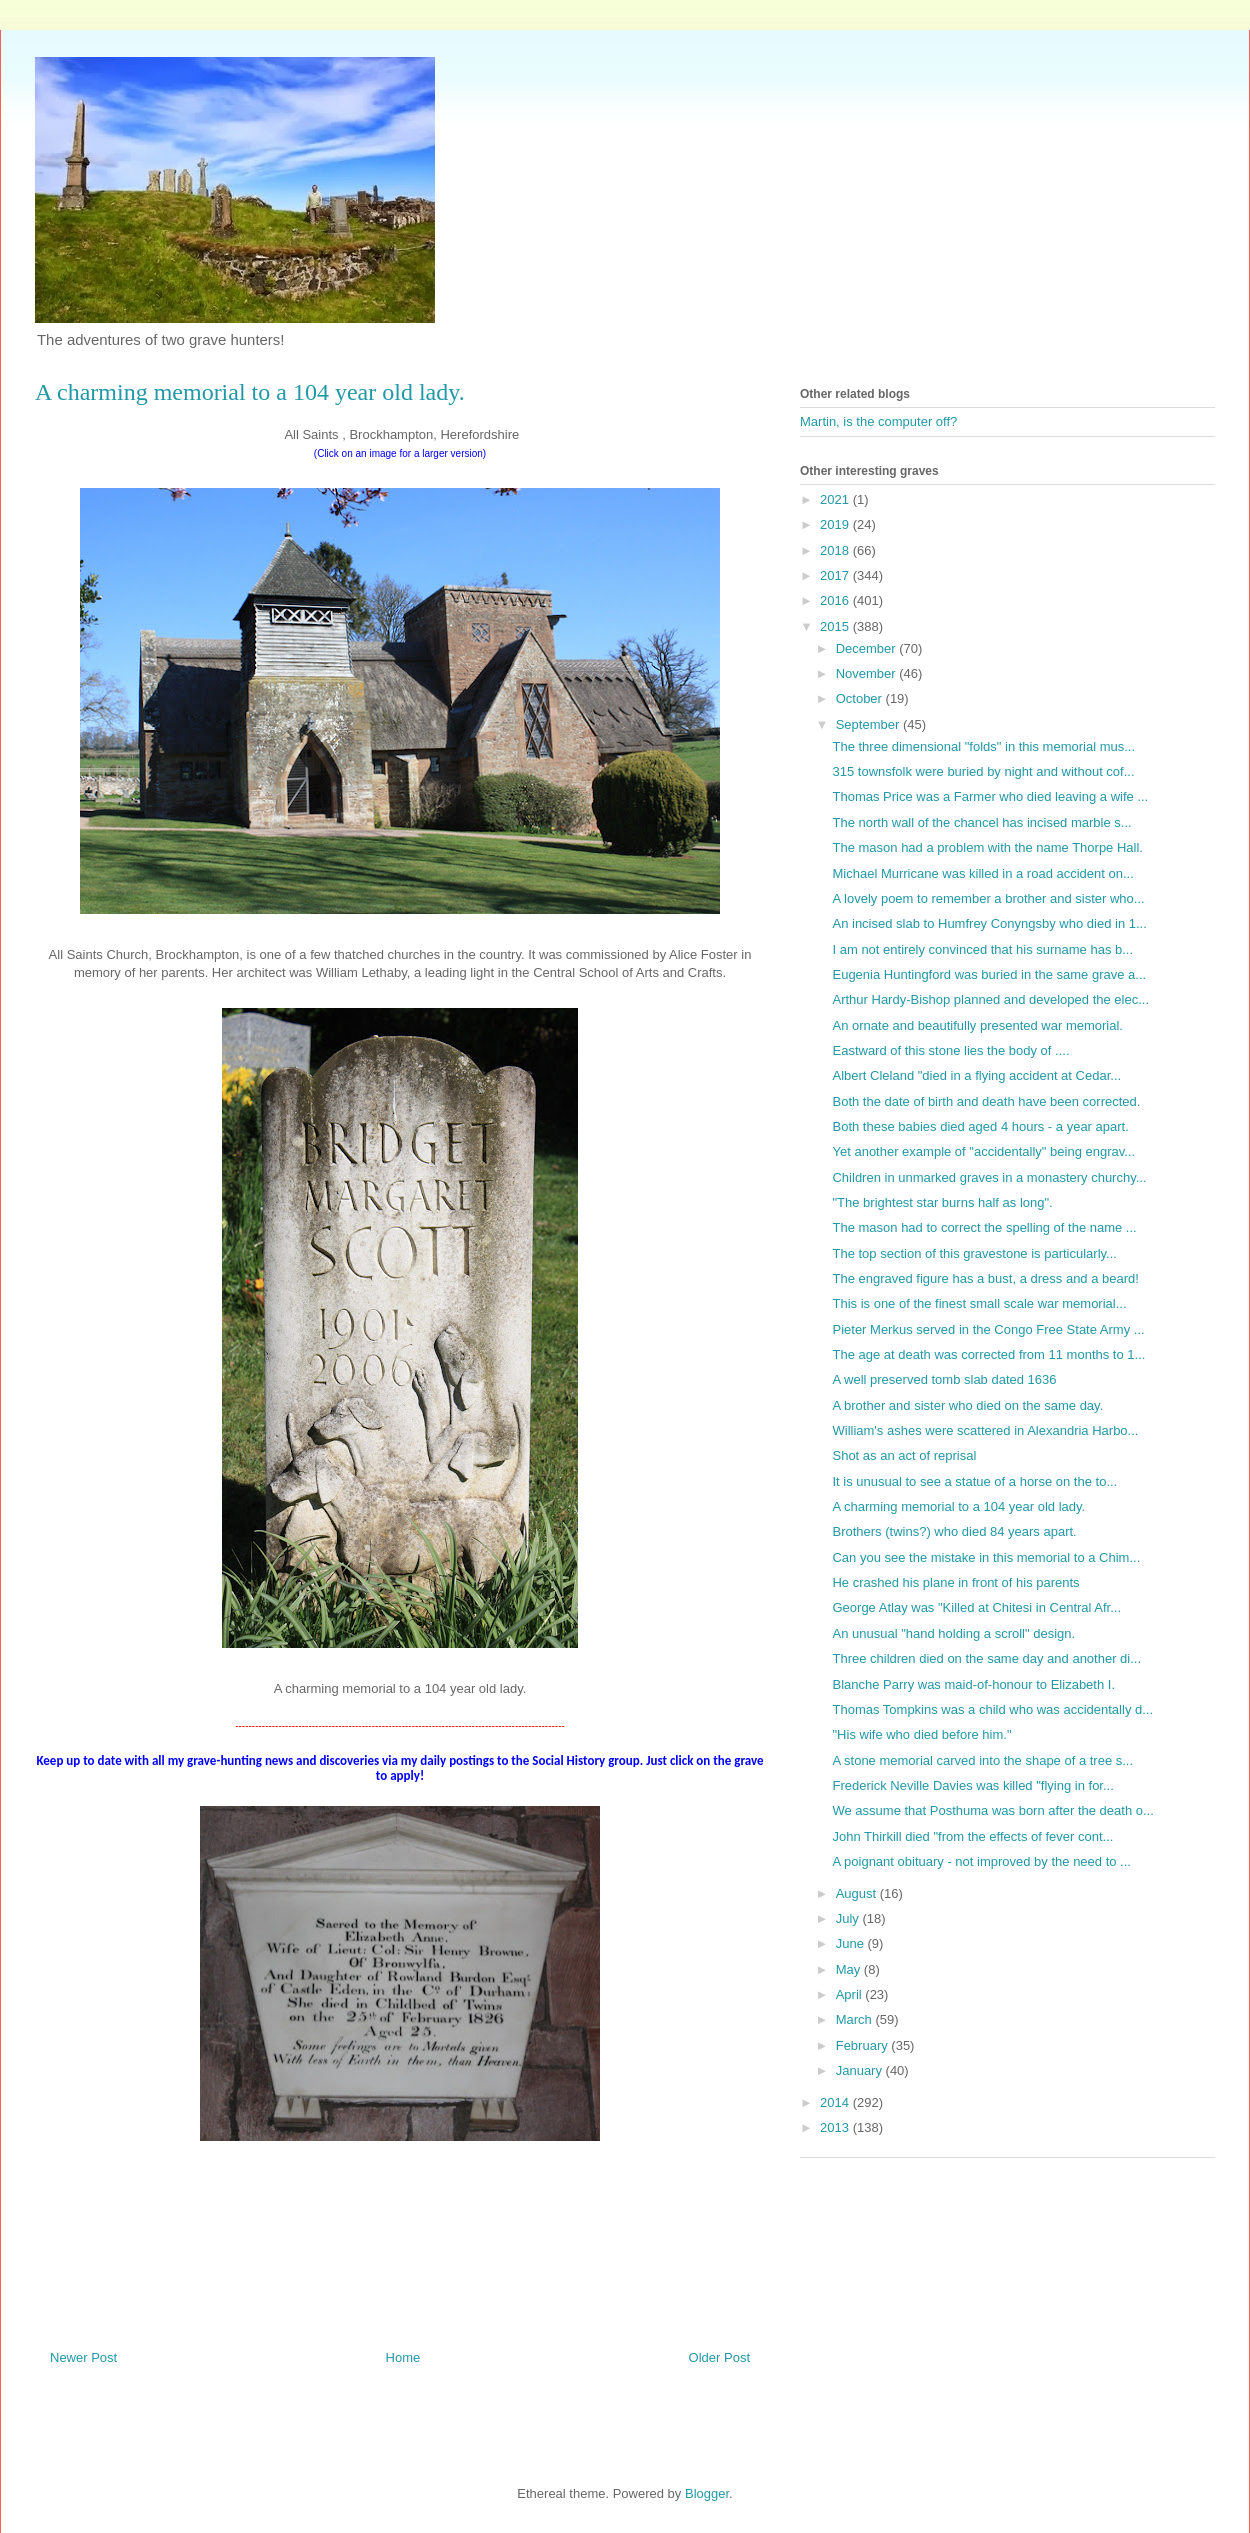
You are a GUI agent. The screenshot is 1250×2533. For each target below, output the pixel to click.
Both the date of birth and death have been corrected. (986, 1101)
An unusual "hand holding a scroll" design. (953, 1633)
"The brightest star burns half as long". (942, 1202)
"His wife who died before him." (921, 1734)
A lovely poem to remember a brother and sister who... (988, 898)
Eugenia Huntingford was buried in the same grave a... (989, 974)
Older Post (719, 2357)
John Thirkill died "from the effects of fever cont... (972, 1836)
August (858, 1893)
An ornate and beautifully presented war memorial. (977, 1025)
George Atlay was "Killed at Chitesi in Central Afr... (976, 1607)
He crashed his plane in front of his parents (955, 1582)
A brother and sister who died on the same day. (967, 1405)
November (868, 673)
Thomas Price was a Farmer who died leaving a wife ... (990, 796)
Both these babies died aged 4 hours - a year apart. (980, 1126)
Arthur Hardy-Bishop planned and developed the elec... (990, 999)
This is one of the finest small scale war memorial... (979, 1303)
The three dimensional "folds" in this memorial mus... (983, 746)
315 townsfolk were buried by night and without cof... (983, 771)
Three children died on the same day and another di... (986, 1658)
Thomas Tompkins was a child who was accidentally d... (992, 1709)
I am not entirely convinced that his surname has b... (982, 949)
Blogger (707, 2493)
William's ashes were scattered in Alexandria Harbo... (985, 1430)
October (861, 698)
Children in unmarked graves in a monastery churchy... (989, 1177)
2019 (836, 524)
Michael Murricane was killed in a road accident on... (982, 873)
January (861, 2070)
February (864, 2045)
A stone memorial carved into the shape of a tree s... (982, 1760)
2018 (836, 550)
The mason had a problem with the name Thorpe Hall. (987, 847)
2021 (836, 499)
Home (403, 2357)
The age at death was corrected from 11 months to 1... (988, 1354)
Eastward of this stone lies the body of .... (950, 1050)
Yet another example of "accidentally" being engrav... (983, 1151)
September (869, 724)
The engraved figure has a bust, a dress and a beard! (985, 1278)
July (849, 1918)
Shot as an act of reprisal (904, 1455)
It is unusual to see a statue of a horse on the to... (974, 1481)
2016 (836, 600)
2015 (836, 626)
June (852, 1943)
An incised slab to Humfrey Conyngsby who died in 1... (989, 923)
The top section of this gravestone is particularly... (974, 1253)
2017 (836, 575)
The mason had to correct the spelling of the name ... (984, 1227)
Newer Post (83, 2357)
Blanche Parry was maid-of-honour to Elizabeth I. (973, 1684)
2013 (836, 2127)
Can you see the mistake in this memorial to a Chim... (986, 1557)
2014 (836, 2102)
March (856, 2019)
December (868, 648)
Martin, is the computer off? (878, 421)
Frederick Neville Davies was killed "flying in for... (972, 1785)
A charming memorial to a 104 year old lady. (958, 1506)
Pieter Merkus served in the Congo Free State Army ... (988, 1329)
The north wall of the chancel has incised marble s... (981, 822)
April (851, 1994)
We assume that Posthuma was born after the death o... (992, 1810)
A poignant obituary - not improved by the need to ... (981, 1861)
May (850, 1969)
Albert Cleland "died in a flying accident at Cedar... (976, 1075)
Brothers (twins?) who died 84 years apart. (954, 1531)
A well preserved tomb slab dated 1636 (944, 1379)
